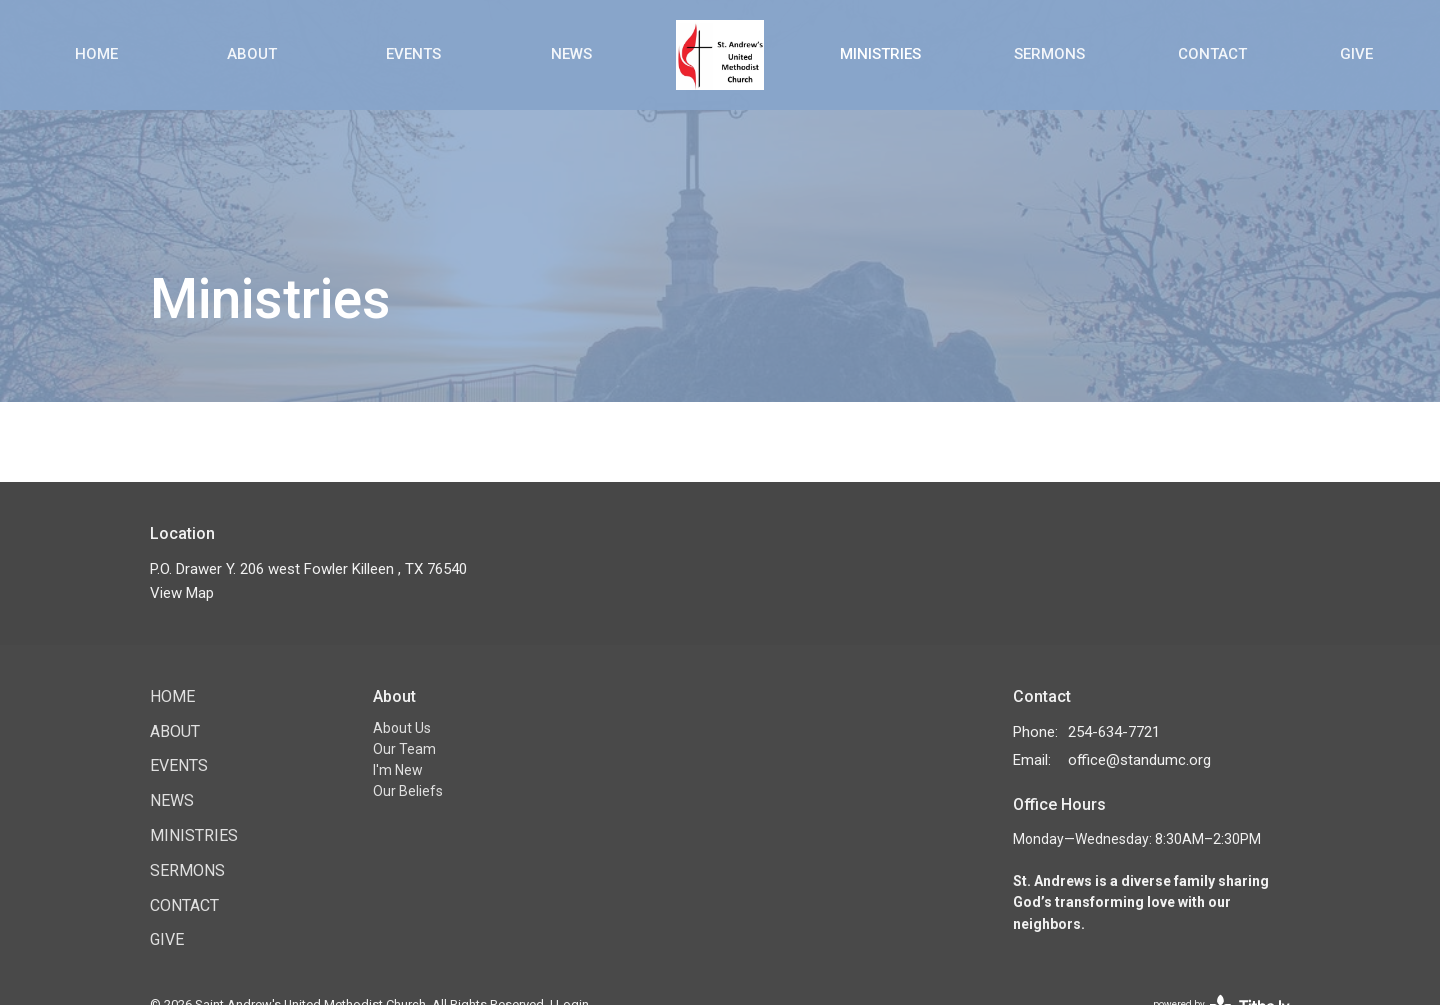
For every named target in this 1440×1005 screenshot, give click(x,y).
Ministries (880, 54)
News (571, 54)
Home (96, 54)
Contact (1212, 54)
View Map (182, 593)
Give (1356, 54)
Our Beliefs (408, 791)
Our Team (404, 749)
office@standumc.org (1139, 760)
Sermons (1049, 54)
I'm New (398, 770)
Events (413, 54)
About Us (402, 728)
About (252, 54)
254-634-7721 (1114, 732)
